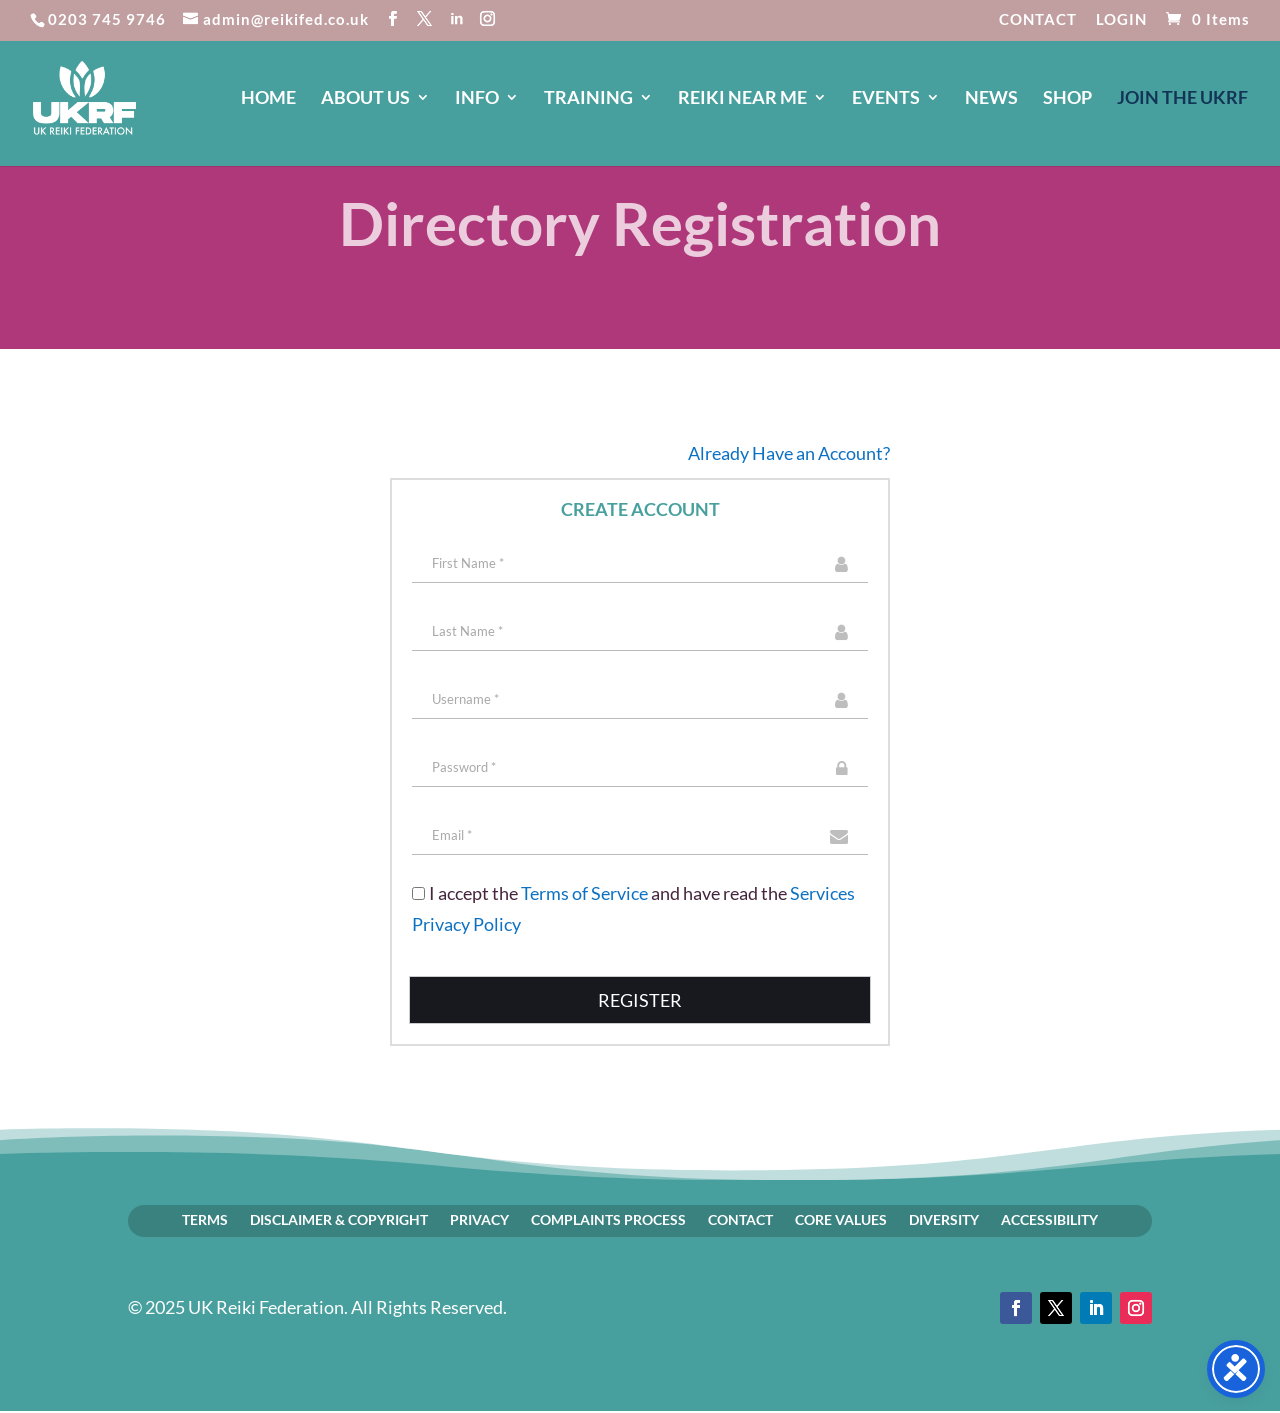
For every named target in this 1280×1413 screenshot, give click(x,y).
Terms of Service (584, 893)
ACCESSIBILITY (1049, 1219)
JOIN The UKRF (1182, 99)
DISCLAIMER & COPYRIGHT (339, 1219)
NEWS (991, 99)
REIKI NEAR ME (742, 99)
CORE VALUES (841, 1219)
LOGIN (1121, 20)
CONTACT (1038, 20)
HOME (268, 99)
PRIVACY (479, 1219)
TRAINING (588, 99)
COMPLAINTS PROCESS (608, 1219)
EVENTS (886, 99)
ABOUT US (365, 99)
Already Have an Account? (789, 453)
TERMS (205, 1219)
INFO (477, 99)
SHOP (1067, 99)
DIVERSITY (944, 1219)
